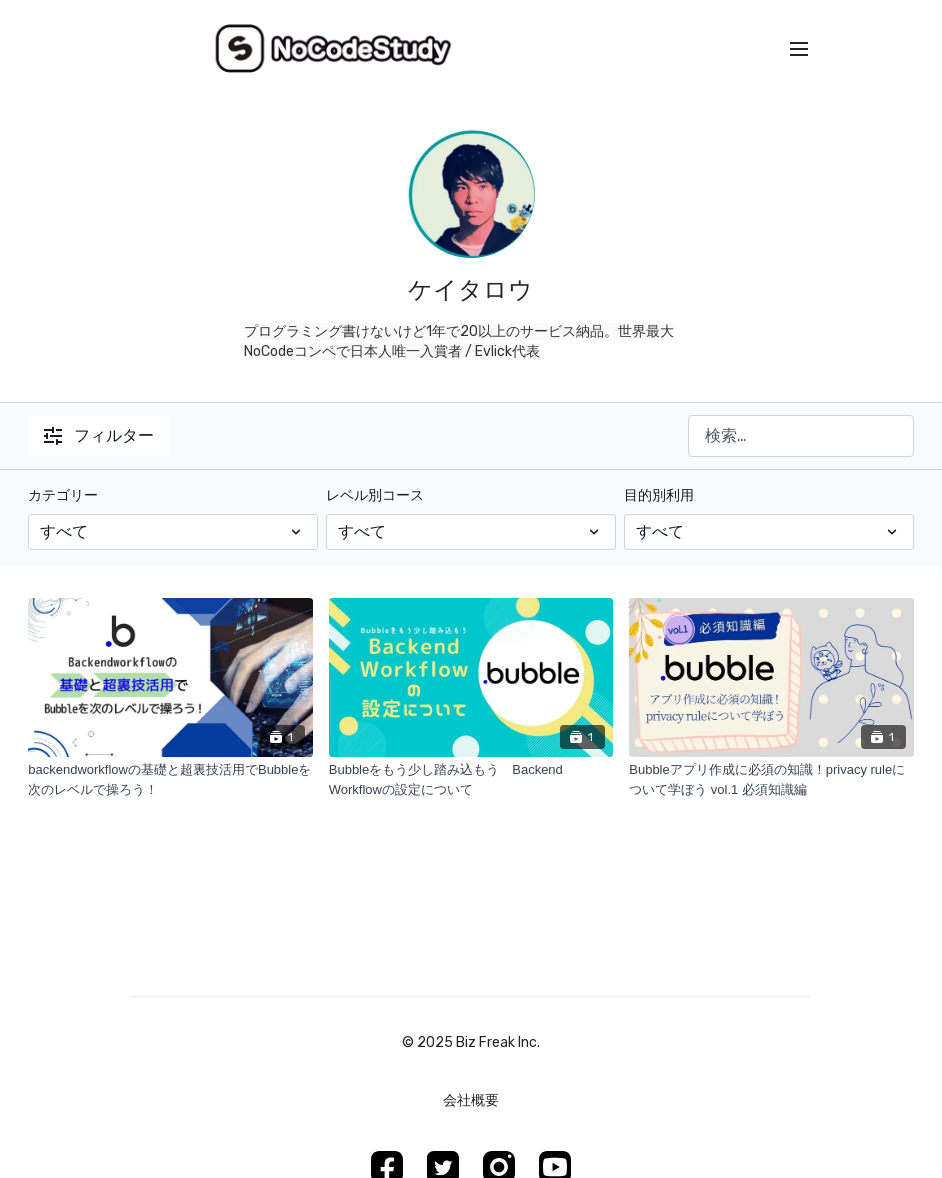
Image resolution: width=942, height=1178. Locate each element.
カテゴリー (63, 495)
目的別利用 (659, 495)
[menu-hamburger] (799, 49)
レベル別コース (375, 495)
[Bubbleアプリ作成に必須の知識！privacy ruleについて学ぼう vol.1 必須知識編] (771, 779)
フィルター (99, 435)
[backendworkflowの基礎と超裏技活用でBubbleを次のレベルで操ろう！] (170, 779)
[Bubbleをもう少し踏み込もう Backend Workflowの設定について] (471, 779)
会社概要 (471, 1100)
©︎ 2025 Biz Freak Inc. (471, 1043)
